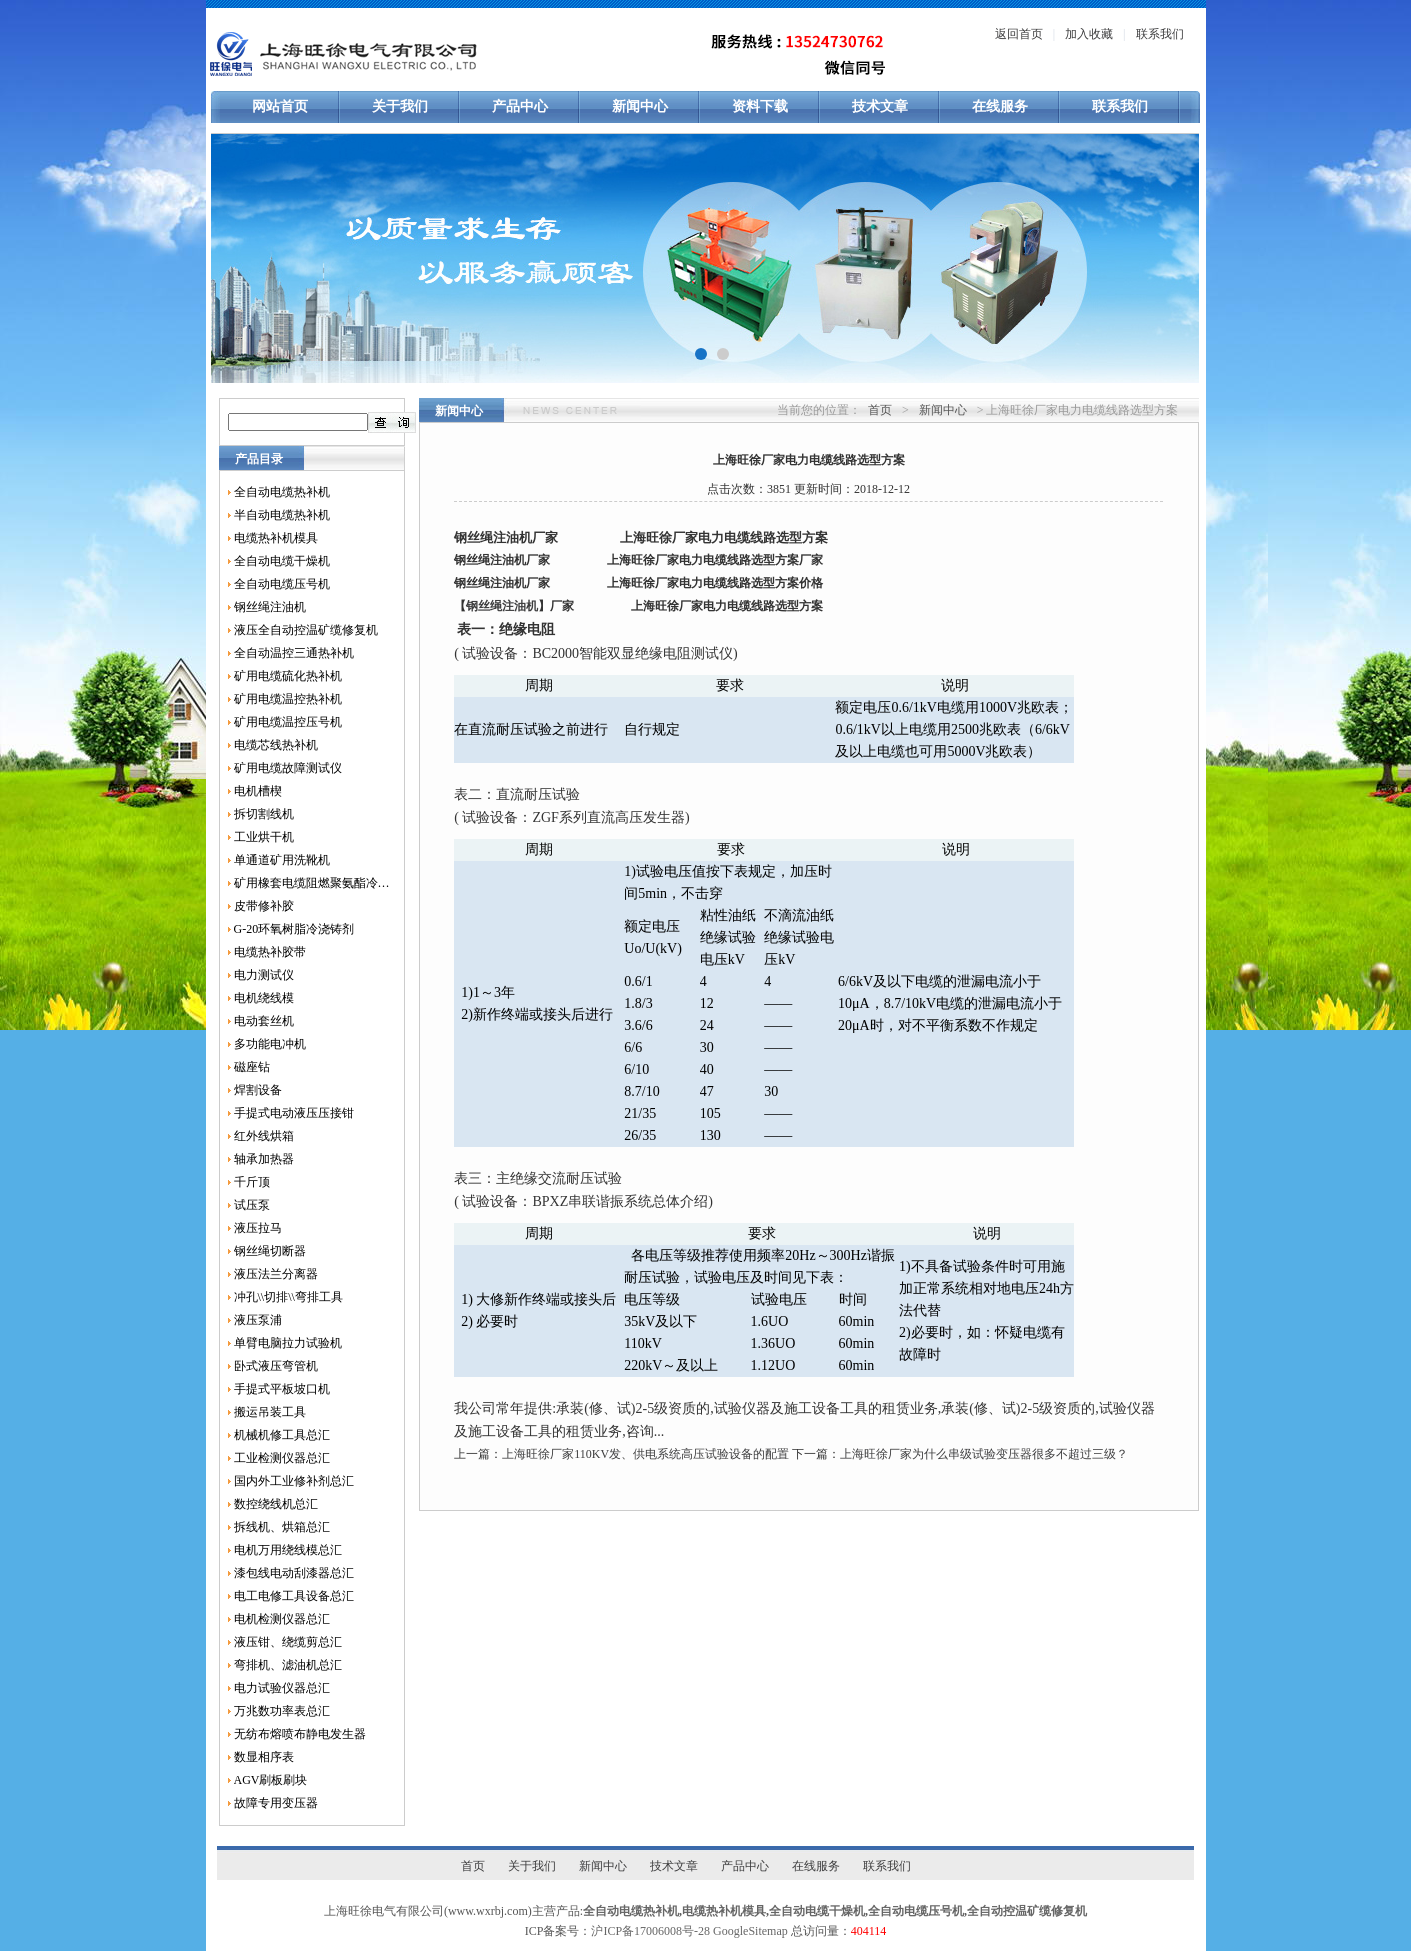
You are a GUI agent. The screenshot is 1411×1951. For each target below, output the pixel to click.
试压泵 (252, 1205)
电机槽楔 (258, 791)
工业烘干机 (264, 837)
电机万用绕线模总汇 (288, 1550)
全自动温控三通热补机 (294, 653)
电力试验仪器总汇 (282, 1688)
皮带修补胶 (264, 906)
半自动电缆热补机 (282, 515)
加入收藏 (1089, 34)
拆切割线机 (264, 814)
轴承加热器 (264, 1159)
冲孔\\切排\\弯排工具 (288, 1297)
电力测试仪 (264, 975)
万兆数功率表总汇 (282, 1711)
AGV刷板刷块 (271, 1780)
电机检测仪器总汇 (282, 1619)
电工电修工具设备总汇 (294, 1596)
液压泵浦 (258, 1320)
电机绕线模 (264, 998)
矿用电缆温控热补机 (288, 699)
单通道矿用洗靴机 (282, 860)
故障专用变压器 (276, 1803)
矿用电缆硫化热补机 (288, 676)
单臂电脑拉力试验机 (288, 1343)
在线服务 (1000, 106)
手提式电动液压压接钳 (294, 1113)
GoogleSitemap (750, 1931)
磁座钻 (252, 1067)
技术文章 (880, 106)
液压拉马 (258, 1228)
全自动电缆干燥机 (282, 561)
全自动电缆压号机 (282, 584)
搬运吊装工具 (270, 1412)
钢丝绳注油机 (270, 607)
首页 (880, 410)
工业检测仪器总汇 (282, 1458)
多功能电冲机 (270, 1044)
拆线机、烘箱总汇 (282, 1527)
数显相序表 (264, 1757)
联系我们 (1160, 34)
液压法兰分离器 (276, 1274)
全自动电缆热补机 (282, 492)
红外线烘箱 (264, 1136)
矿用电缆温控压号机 (288, 722)
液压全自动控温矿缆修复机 (306, 630)
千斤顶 (252, 1182)
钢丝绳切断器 (270, 1251)
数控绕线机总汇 (276, 1504)
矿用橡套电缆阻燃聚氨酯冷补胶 (312, 883)
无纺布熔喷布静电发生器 (300, 1734)
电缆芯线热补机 (276, 745)
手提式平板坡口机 (282, 1389)
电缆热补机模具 (276, 538)
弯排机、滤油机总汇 (288, 1665)
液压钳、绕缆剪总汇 (288, 1642)
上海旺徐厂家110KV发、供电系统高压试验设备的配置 (645, 1454)
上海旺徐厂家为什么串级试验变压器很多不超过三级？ (984, 1454)
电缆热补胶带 (270, 952)
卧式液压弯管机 (276, 1366)
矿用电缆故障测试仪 (288, 768)
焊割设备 (258, 1090)
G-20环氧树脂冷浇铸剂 (294, 929)
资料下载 (760, 106)
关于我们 (400, 106)
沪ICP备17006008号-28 (650, 1931)
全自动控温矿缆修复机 (1027, 1911)
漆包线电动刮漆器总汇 (294, 1573)
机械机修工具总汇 (282, 1435)
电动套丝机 (264, 1021)
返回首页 (1019, 34)
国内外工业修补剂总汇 (294, 1481)
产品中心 (520, 106)
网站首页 (280, 106)
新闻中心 (640, 106)
